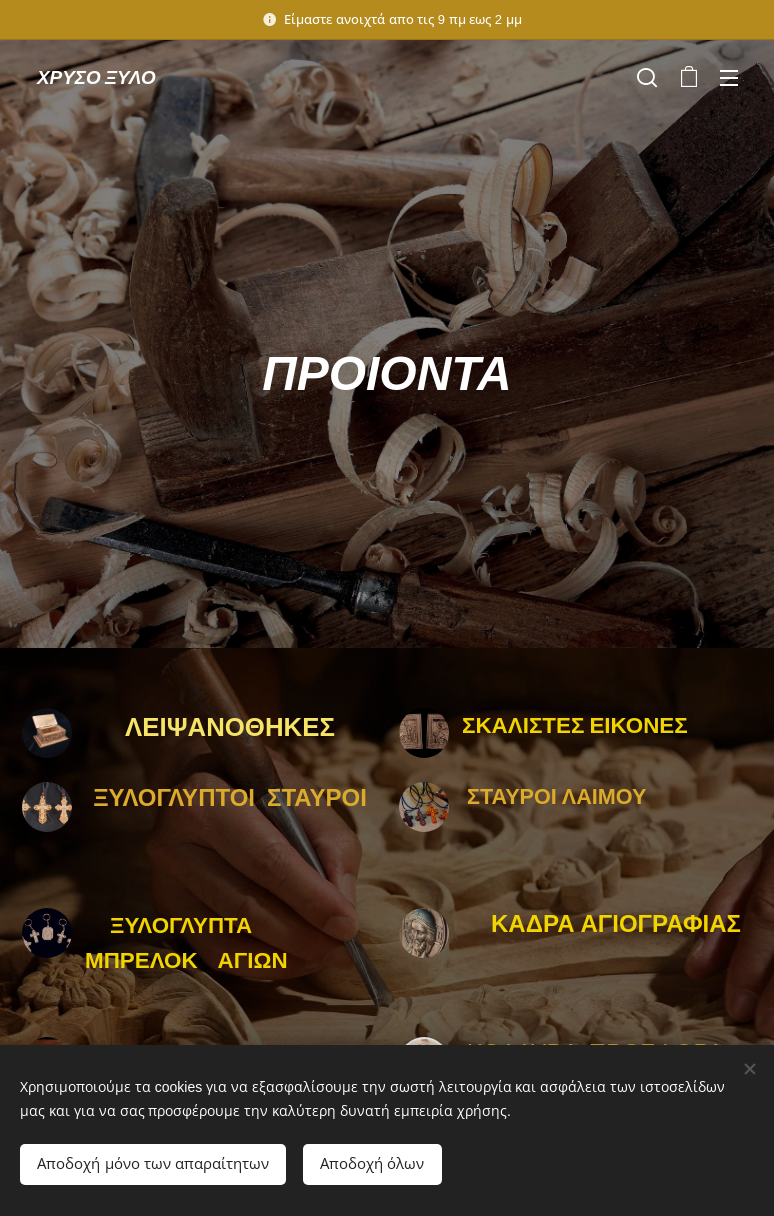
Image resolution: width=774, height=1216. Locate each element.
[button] (647, 77)
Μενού (729, 78)
